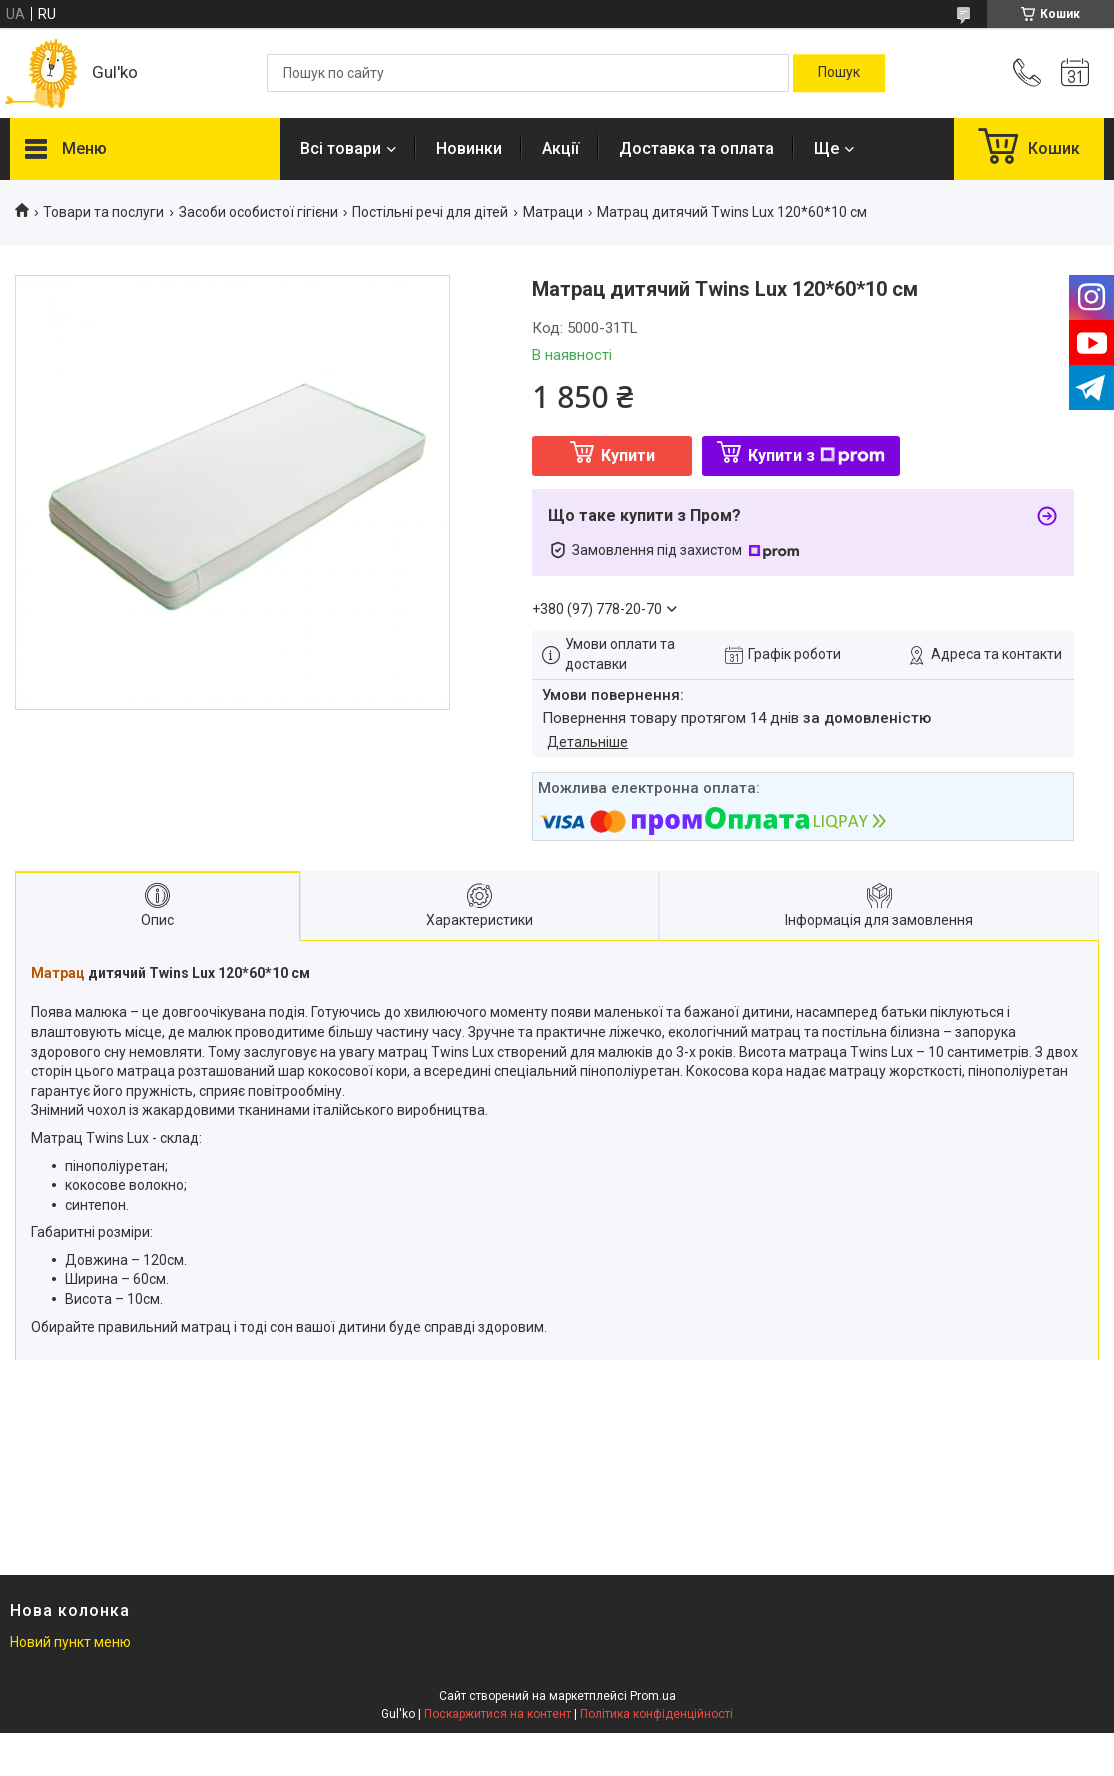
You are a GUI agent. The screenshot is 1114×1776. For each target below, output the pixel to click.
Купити (628, 455)
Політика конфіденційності (656, 1714)
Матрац (58, 973)
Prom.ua (653, 1696)
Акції (560, 148)
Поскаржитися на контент (497, 1714)
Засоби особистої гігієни (258, 212)
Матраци (553, 212)
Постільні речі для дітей (430, 212)
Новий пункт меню (70, 1642)
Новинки (469, 148)
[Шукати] (839, 73)
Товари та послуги (103, 212)
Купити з (816, 455)
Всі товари (340, 148)
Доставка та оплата (696, 148)
